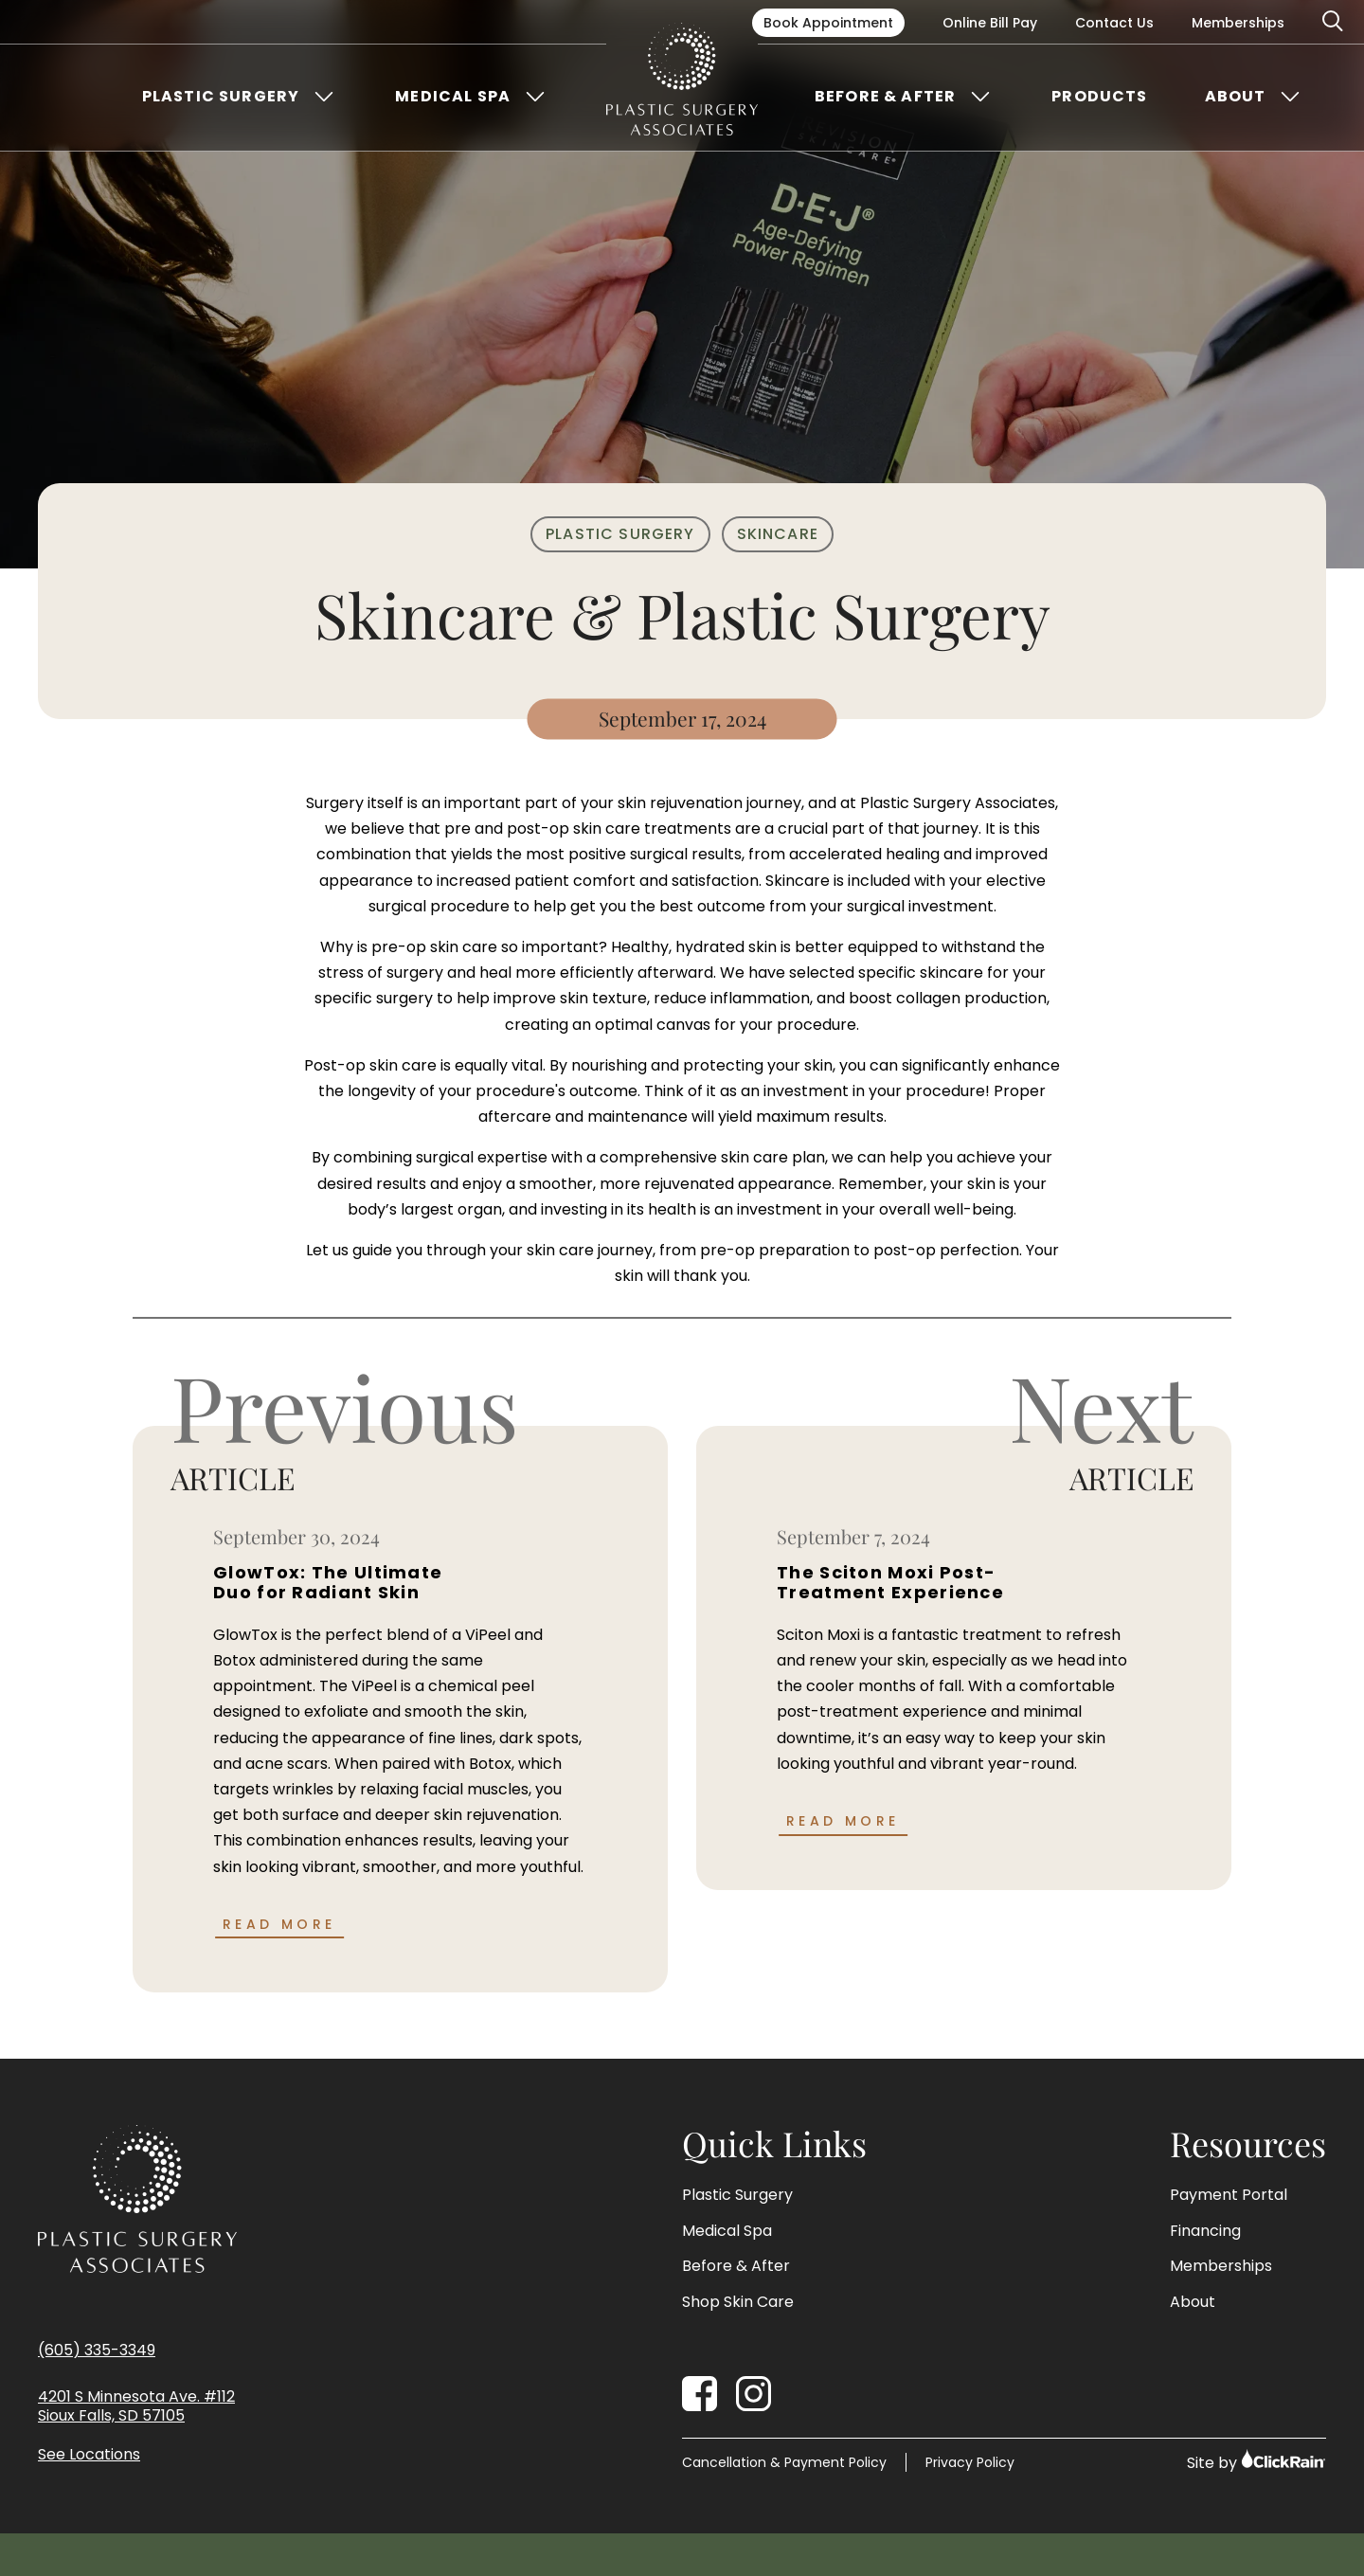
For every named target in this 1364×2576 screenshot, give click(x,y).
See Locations (89, 2455)
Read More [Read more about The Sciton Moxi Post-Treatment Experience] (843, 1820)
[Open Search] (1333, 21)
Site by (1256, 2461)
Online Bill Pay (989, 22)
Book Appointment (828, 22)
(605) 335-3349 (96, 2350)
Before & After (885, 96)
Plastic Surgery (220, 96)
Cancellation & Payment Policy (784, 2462)
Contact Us (1114, 22)
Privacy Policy (969, 2462)
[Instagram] (753, 2393)
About (1235, 96)
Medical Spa (453, 96)
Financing (1205, 2231)
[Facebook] (699, 2393)
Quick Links (774, 2144)
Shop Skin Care (738, 2302)
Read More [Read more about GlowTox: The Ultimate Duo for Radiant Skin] (279, 1924)
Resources (1248, 2144)
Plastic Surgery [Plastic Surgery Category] (620, 534)
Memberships (1238, 22)
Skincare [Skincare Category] (777, 534)
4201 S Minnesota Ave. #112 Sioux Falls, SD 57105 (136, 2407)
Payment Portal (1228, 2195)
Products (1099, 96)
